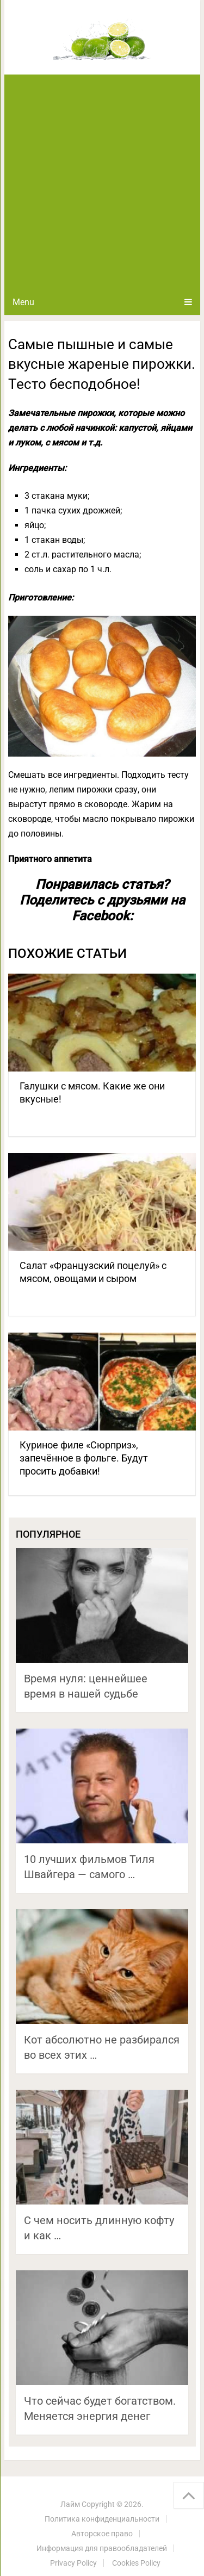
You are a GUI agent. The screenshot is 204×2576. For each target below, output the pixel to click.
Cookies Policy (136, 2563)
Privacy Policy (73, 2563)
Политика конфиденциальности (102, 2519)
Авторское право (102, 2533)
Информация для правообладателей (101, 2548)
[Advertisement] (102, 182)
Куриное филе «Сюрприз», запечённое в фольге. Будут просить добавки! (84, 1458)
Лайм (70, 2504)
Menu (23, 302)
